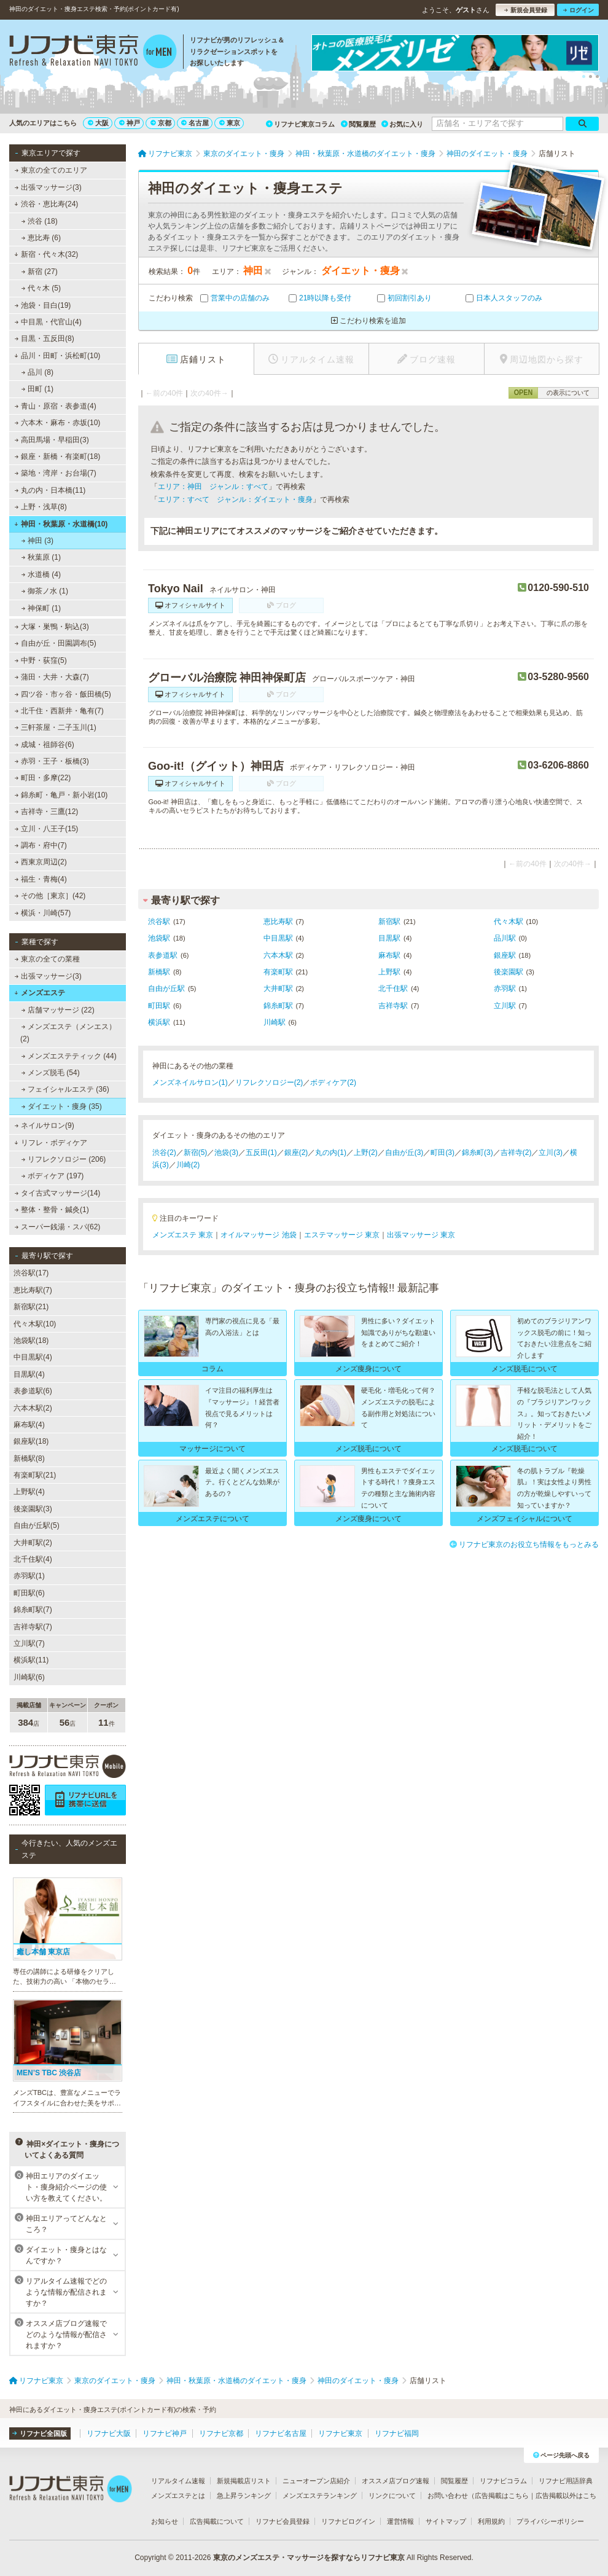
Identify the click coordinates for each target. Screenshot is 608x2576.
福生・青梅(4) (41, 879)
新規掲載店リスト (244, 2480)
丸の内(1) (330, 1152)
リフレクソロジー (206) (63, 1159)
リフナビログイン (348, 2521)
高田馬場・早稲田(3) (52, 440)
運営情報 (400, 2521)
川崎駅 (274, 1022)
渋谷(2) (164, 1152)
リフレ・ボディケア (50, 1142)
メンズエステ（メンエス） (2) (68, 1032)
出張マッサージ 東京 (421, 1235)
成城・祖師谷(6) (44, 744)
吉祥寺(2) (516, 1152)
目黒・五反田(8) (44, 338)
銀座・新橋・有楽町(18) (58, 456)
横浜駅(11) (31, 1660)
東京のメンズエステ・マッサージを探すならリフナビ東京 (309, 2557)
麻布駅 (389, 955)
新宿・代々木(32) (46, 254)
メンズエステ (39, 993)
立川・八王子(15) (47, 828)
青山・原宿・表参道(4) (55, 406)
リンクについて (392, 2495)
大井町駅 (278, 988)
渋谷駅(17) (31, 1273)
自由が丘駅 (166, 988)
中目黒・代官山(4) (48, 322)
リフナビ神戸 (164, 2433)
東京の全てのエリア (51, 170)
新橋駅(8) (29, 1458)
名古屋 (195, 123)
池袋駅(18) (31, 1340)
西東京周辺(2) (41, 862)
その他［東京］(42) (50, 895)
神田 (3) (37, 540)
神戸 (129, 123)
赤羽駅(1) (29, 1576)
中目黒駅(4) (33, 1357)
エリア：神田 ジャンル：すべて (213, 486)
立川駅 (505, 1005)
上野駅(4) (29, 1491)
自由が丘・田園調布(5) (55, 643)
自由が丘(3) (404, 1152)
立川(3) (551, 1152)
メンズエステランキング (320, 2495)
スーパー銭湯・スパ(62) (58, 1227)
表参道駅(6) (33, 1391)
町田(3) (442, 1152)
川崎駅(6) (29, 1677)
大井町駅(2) (33, 1542)
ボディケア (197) (52, 1176)
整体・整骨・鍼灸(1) (52, 1209)
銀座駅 (505, 955)
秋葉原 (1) (41, 557)
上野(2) (366, 1152)
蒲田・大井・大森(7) (52, 677)
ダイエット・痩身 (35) (61, 1106)
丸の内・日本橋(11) (50, 490)
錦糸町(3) (477, 1152)
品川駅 (505, 938)
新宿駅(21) (31, 1306)
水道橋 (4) (41, 574)
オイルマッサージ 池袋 (258, 1235)
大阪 (98, 123)
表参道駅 (162, 955)
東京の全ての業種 (47, 959)
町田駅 (159, 1005)
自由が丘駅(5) (37, 1525)
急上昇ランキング (244, 2495)
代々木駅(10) (35, 1324)
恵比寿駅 (278, 921)
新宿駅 (389, 921)
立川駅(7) (29, 1643)
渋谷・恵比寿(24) (46, 204)
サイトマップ (446, 2521)
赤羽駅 (505, 988)
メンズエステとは (178, 2495)
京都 (160, 123)
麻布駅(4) (29, 1424)
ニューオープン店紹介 (316, 2480)
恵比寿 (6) (41, 237)
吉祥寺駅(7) (33, 1627)
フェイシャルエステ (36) (65, 1089)
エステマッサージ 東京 (342, 1235)
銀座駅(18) (31, 1441)
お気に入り (402, 124)
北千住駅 (393, 988)
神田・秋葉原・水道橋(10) (60, 524)
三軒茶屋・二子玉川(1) (55, 727)
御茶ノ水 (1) (44, 591)
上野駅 (389, 972)
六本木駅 (278, 955)
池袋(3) (226, 1152)
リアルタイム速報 (178, 2480)
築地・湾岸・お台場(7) (55, 473)
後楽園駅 (508, 972)
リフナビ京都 (221, 2433)
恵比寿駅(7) (33, 1290)
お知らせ (164, 2521)
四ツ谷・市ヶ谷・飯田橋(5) (63, 694)
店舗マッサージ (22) (58, 1010)
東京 (229, 123)
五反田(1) (261, 1152)
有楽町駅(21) (35, 1475)
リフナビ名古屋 (280, 2433)
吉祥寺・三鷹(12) (47, 811)
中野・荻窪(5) (41, 660)
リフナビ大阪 (109, 2433)
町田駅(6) (29, 1593)
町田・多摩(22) (43, 777)
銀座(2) (296, 1152)
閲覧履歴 (358, 124)
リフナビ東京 (340, 2433)
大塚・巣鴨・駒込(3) (52, 626)
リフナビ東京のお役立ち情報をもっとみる (524, 1544)
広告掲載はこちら (502, 2495)
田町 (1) (37, 389)
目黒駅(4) (29, 1374)
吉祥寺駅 (393, 1005)
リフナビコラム (503, 2480)
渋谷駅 (159, 921)
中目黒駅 (278, 938)
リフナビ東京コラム (300, 124)
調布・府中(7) (41, 845)
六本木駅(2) (33, 1408)
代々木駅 (508, 921)
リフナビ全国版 (39, 2433)
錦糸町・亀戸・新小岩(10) (61, 795)
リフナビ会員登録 (282, 2521)
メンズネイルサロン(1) (190, 1082)
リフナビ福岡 (397, 2433)
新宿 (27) (39, 271)
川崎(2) (188, 1165)
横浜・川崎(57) (43, 913)
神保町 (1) (41, 608)
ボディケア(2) (333, 1082)
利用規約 (491, 2521)
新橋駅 (159, 972)
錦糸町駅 (278, 1005)
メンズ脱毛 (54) (50, 1072)
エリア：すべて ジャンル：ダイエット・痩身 (235, 499)
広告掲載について (217, 2521)
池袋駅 (159, 938)
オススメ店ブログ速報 (395, 2480)
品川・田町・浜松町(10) (57, 355)
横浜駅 (159, 1022)
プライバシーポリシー (550, 2521)
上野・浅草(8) (41, 507)
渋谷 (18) (39, 221)
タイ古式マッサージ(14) (58, 1193)
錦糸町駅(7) (33, 1609)
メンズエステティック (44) (69, 1056)
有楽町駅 (278, 972)
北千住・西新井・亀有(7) (59, 711)
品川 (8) (37, 372)
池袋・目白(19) (43, 305)
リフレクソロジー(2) (269, 1082)
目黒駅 (389, 938)
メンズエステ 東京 (182, 1235)
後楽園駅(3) (33, 1509)
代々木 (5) (41, 288)
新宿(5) (196, 1152)
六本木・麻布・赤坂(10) (58, 422)
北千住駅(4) (33, 1559)
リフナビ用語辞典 (566, 2480)
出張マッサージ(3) (48, 187)
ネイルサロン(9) (44, 1125)
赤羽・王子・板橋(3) (52, 761)
